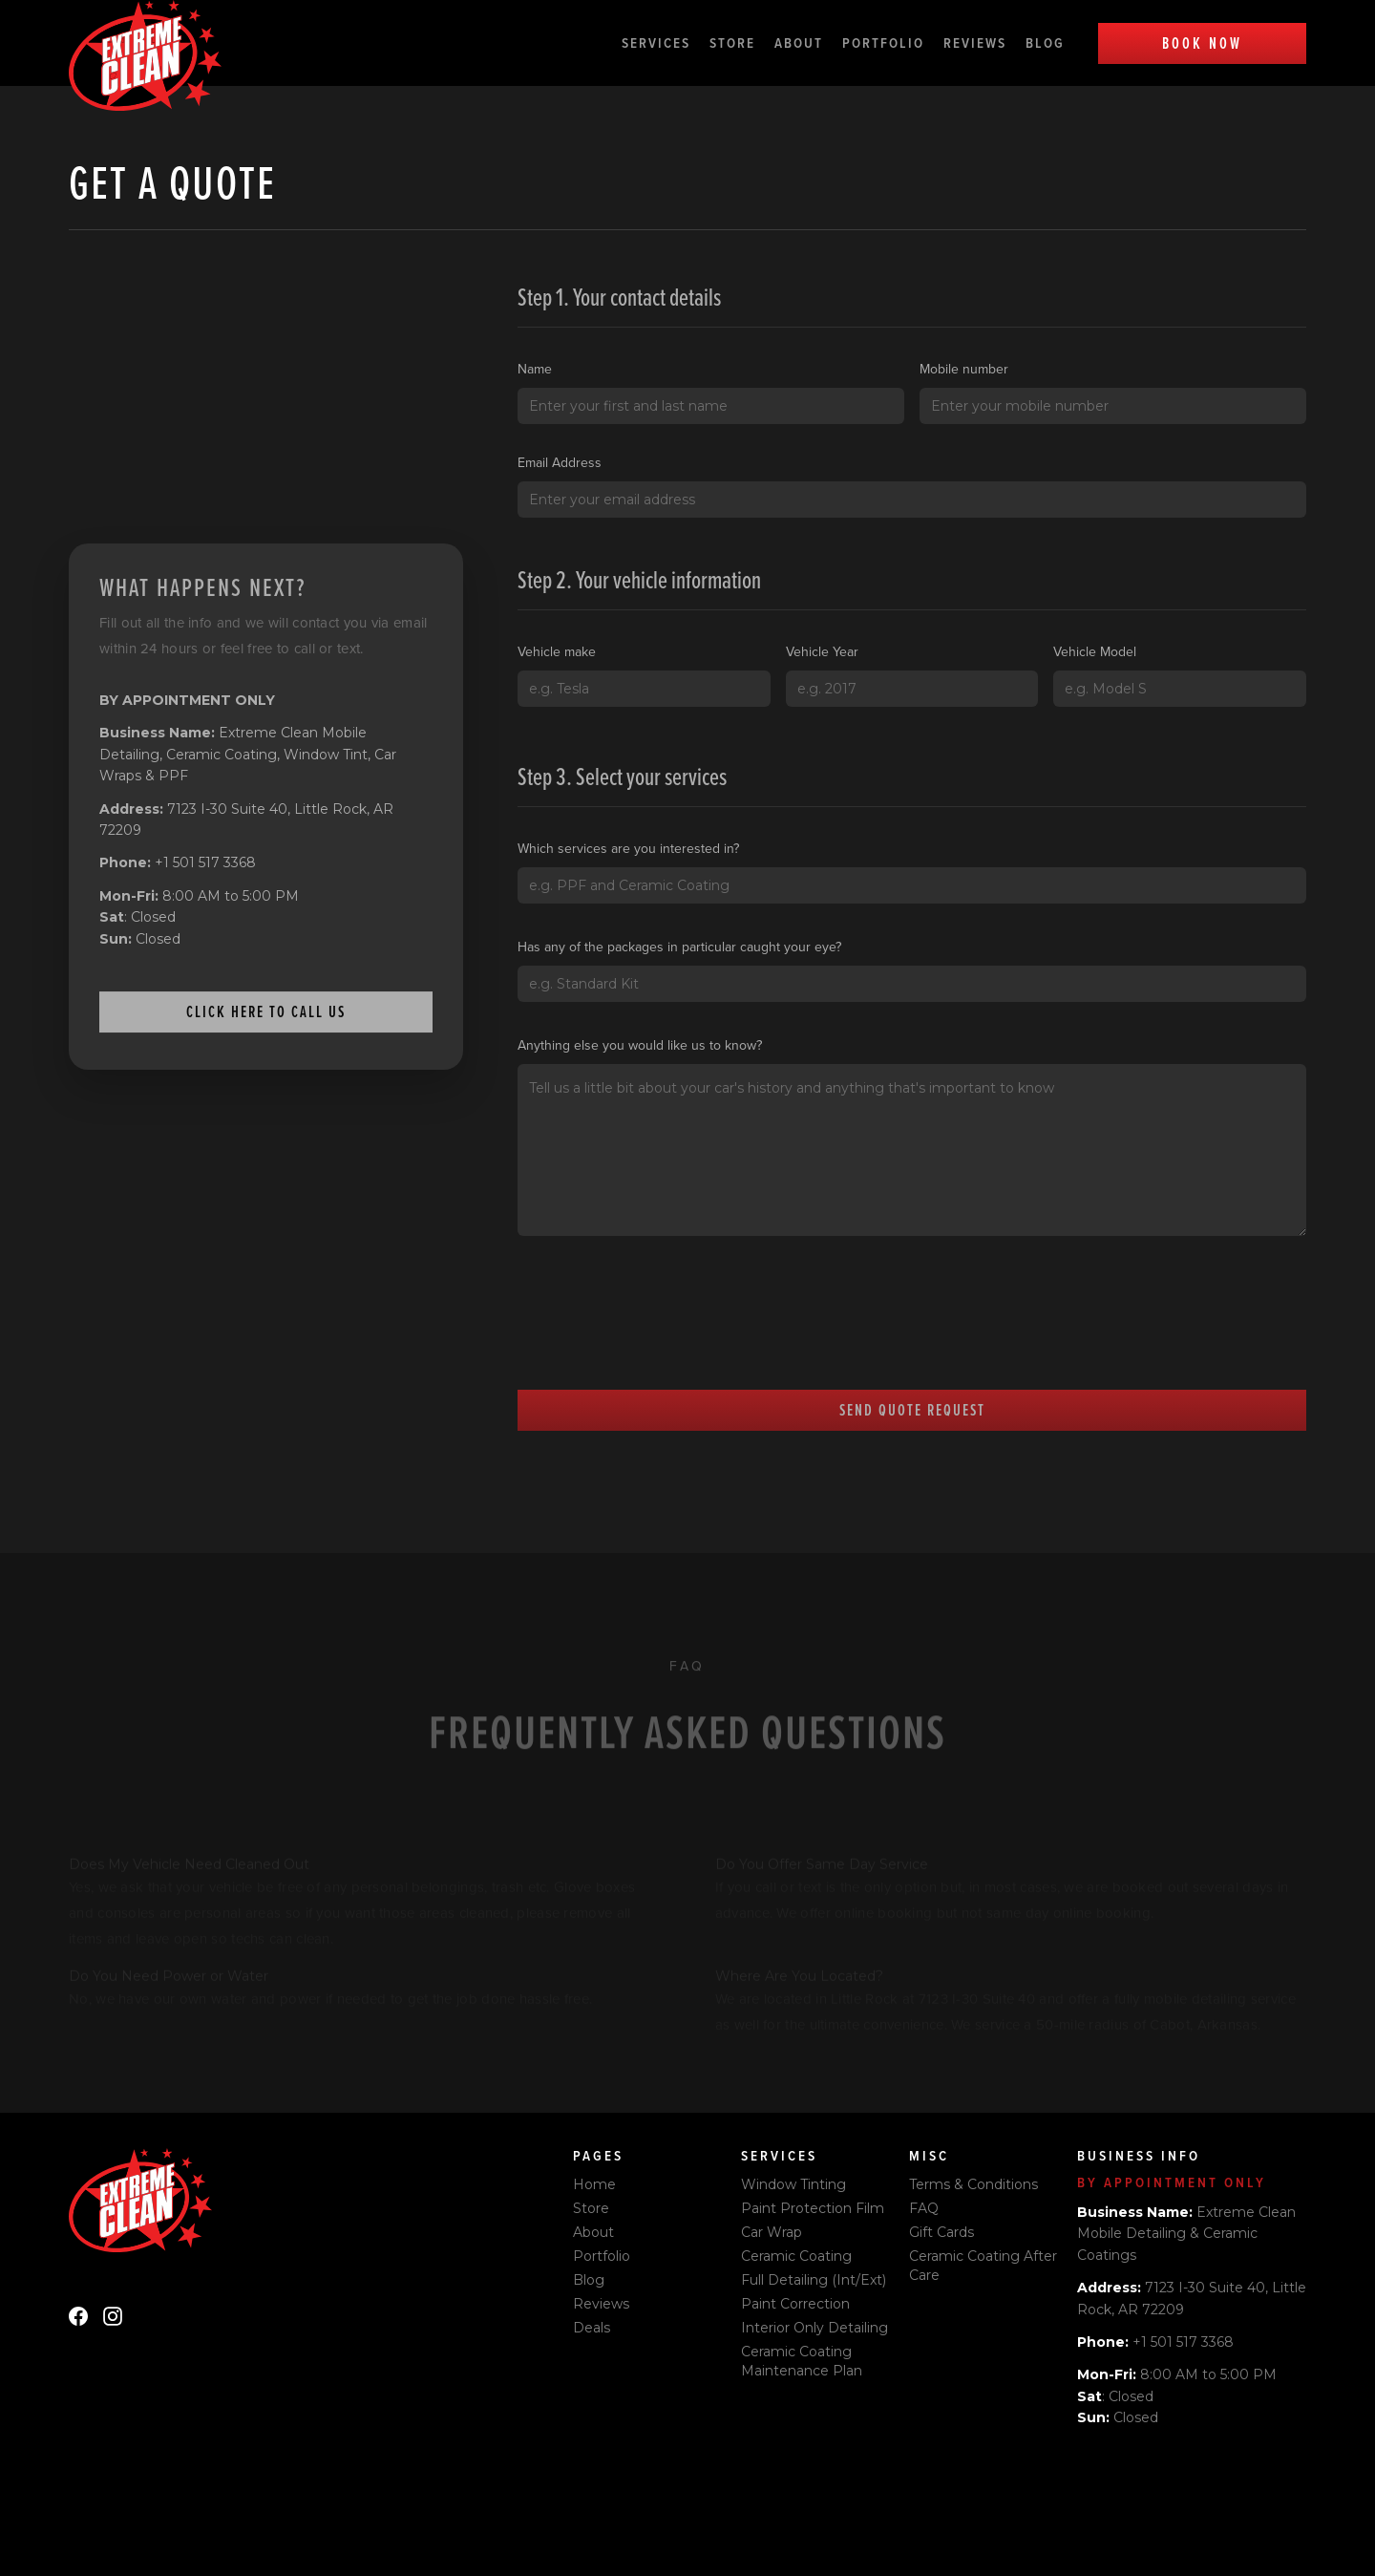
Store (732, 42)
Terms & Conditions (973, 2184)
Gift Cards (941, 2232)
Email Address (560, 462)
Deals (591, 2327)
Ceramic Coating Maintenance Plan (801, 2361)
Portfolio (883, 42)
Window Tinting (793, 2184)
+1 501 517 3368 (177, 862)
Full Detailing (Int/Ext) (813, 2280)
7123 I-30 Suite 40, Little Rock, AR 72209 (246, 819)
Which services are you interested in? (628, 848)
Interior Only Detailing (814, 2327)
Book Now (1202, 43)
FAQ (924, 2208)
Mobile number (964, 368)
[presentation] (663, 1333)
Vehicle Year (822, 651)
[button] (665, 43)
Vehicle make (557, 651)
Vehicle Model (1094, 651)
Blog (1045, 42)
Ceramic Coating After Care (983, 2265)
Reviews (974, 42)
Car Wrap (771, 2232)
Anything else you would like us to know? (640, 1044)
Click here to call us (266, 1011)
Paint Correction (795, 2303)
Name (535, 368)
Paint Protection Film (812, 2208)
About (798, 42)
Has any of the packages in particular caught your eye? (679, 946)
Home (594, 2184)
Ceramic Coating (796, 2256)
